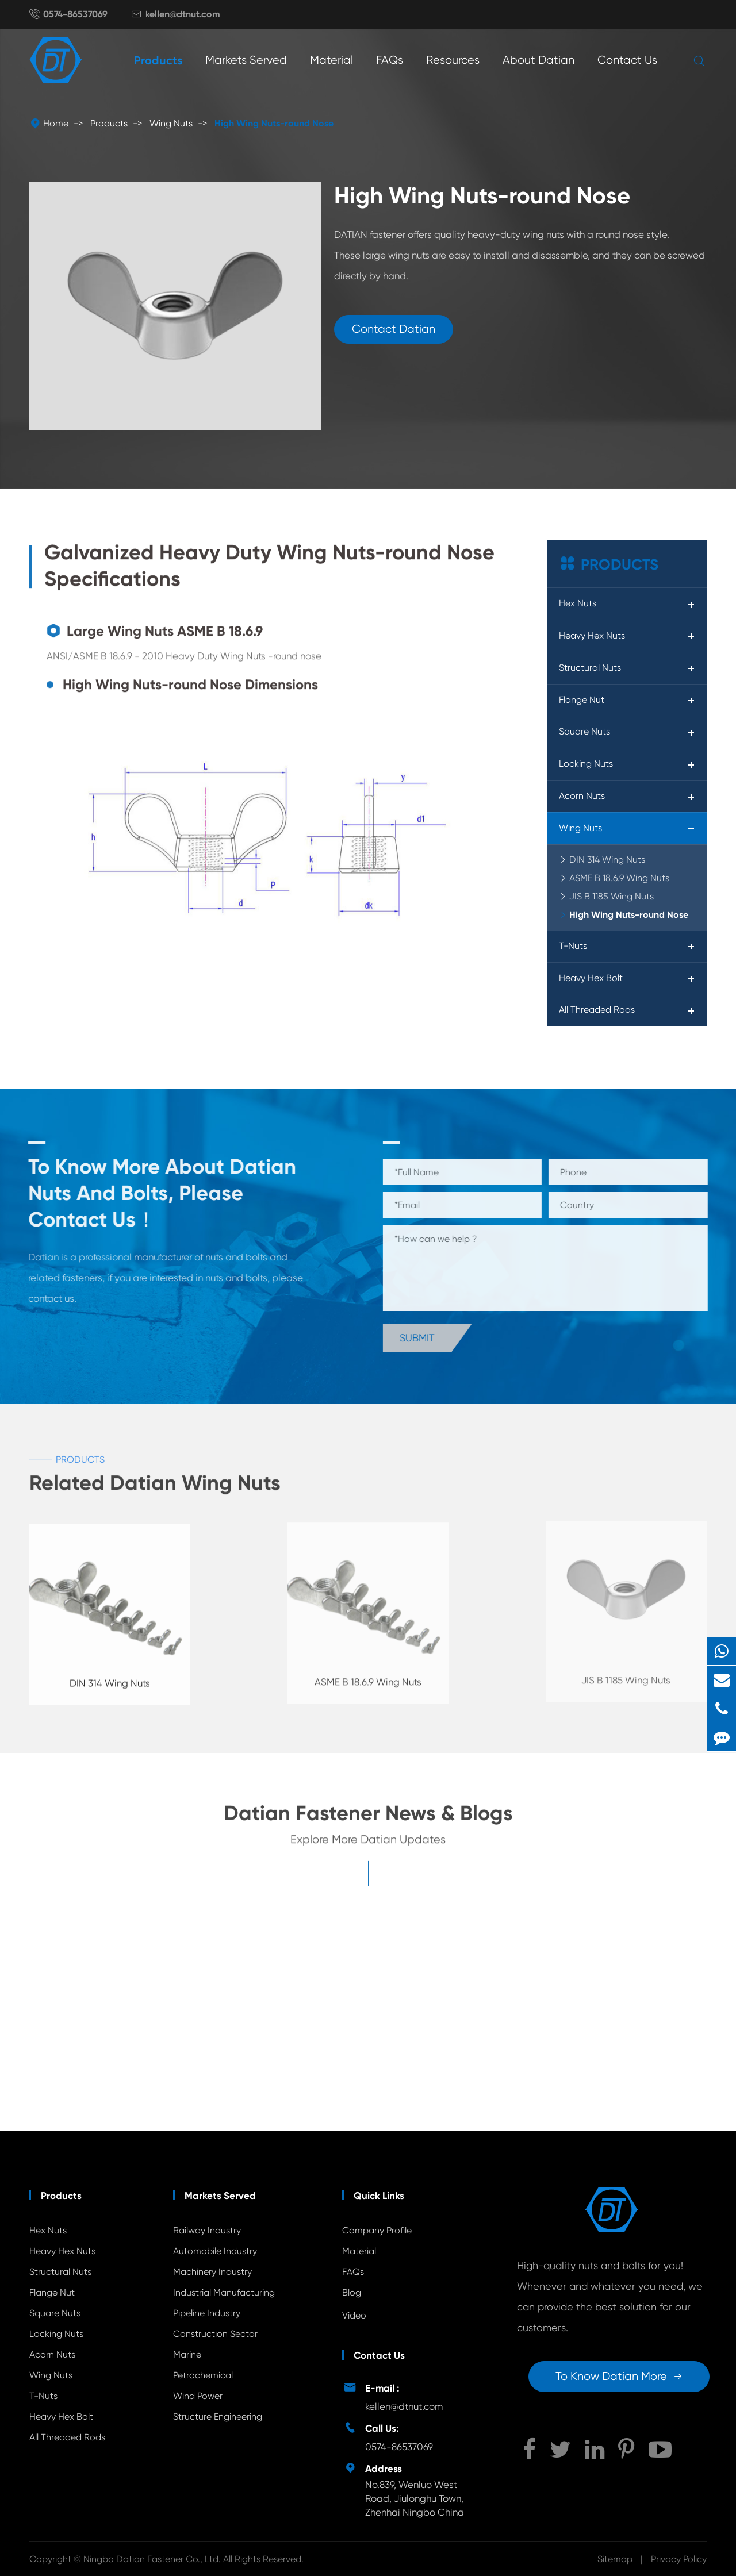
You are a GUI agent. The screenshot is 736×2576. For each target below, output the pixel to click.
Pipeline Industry (206, 2313)
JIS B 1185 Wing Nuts (611, 896)
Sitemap (614, 2559)
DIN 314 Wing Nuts (607, 859)
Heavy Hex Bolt (591, 977)
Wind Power (198, 2395)
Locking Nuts (586, 763)
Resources (453, 60)
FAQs (389, 60)
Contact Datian (393, 329)
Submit (423, 1338)
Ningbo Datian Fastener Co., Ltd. (153, 2559)
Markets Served (246, 60)
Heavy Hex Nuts (592, 635)
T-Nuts (573, 945)
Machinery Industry (212, 2271)
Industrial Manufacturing (224, 2292)
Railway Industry (207, 2230)
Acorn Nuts (582, 795)
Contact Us (627, 60)
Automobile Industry (215, 2251)
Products (158, 60)
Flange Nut (581, 699)
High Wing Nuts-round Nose (274, 123)
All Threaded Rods (597, 1009)
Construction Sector (215, 2333)
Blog (351, 2292)
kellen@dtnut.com (182, 14)
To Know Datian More (619, 2376)
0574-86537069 (75, 14)
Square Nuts (584, 731)
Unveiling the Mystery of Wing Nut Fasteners (111, 2066)
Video (354, 2315)
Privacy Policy (679, 2559)
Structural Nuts (590, 667)
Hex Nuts (577, 603)
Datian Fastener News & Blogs (368, 1819)
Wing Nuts (171, 123)
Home (55, 123)
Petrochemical (203, 2375)
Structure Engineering (217, 2416)
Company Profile (377, 2230)
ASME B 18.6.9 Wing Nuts (619, 877)
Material (331, 60)
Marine (187, 2354)
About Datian (538, 60)
